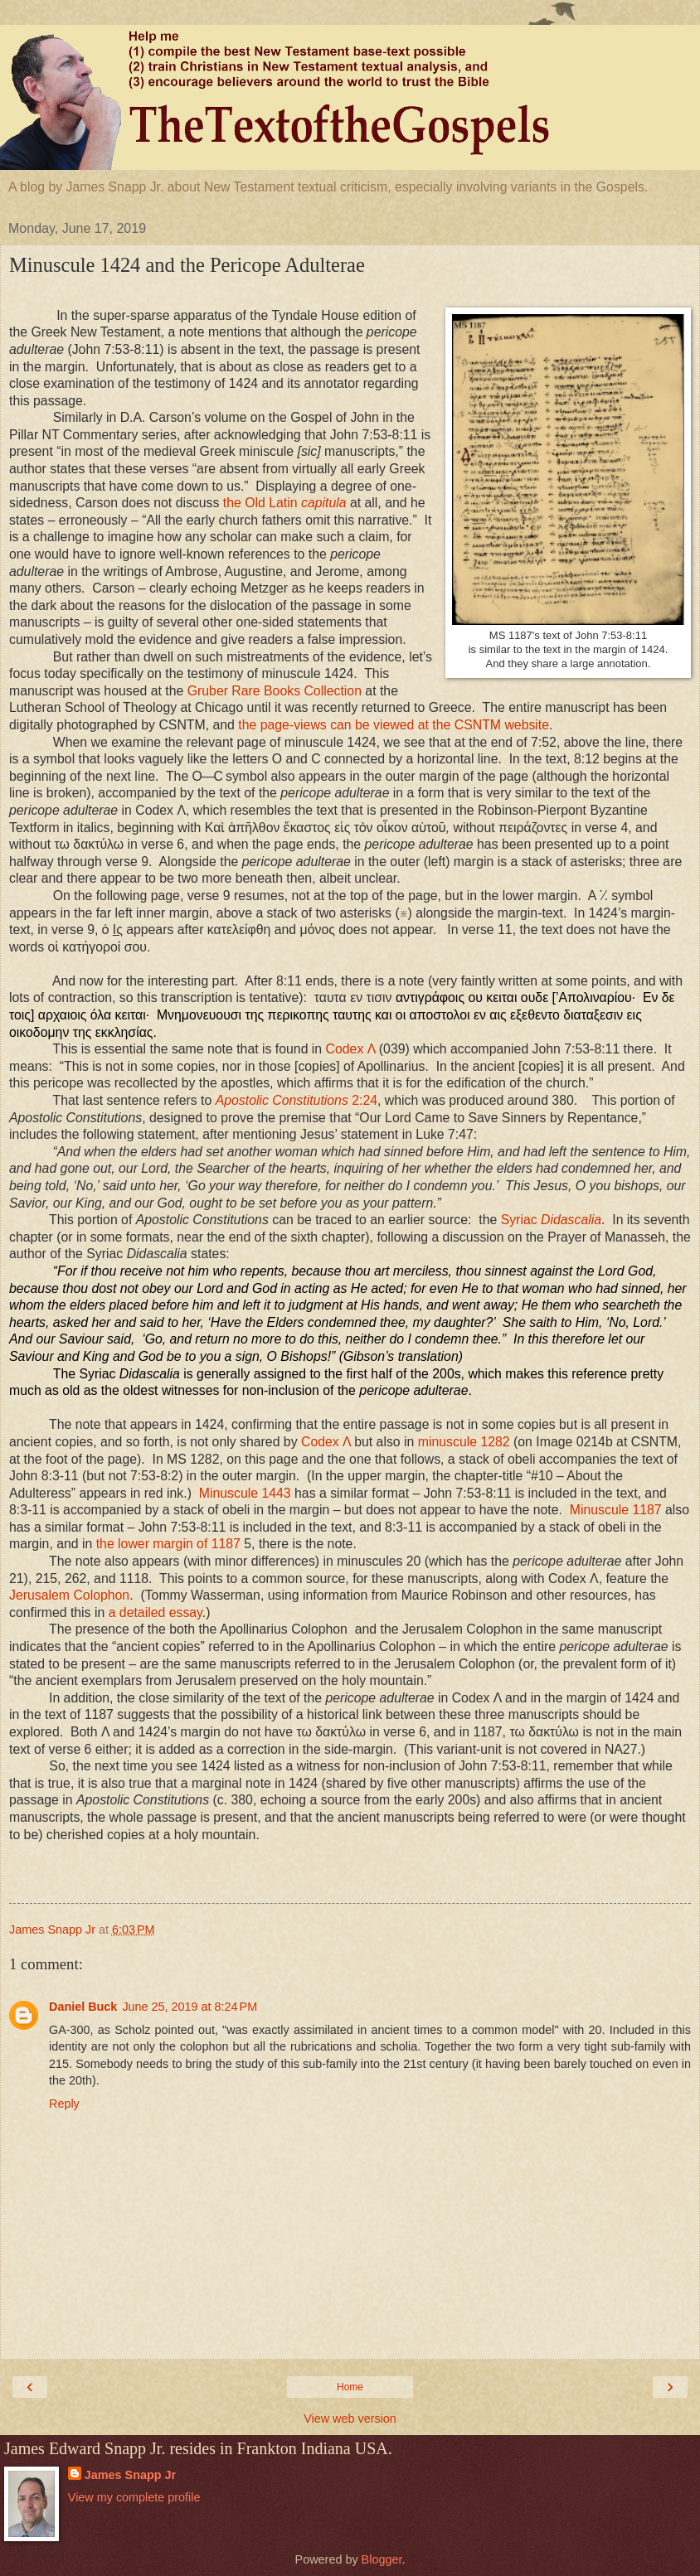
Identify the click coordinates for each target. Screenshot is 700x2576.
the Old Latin (285, 503)
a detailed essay (155, 1612)
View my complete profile (134, 2497)
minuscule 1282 (464, 1442)
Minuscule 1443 (245, 1493)
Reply (64, 2103)
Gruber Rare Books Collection (274, 691)
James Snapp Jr (130, 2475)
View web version (350, 2418)
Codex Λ (351, 1049)
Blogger (382, 2559)
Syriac (551, 1220)
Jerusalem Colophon (69, 1595)
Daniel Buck (83, 2006)
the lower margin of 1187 (168, 1544)
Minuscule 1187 (616, 1510)
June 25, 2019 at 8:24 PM (189, 2006)
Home (350, 2387)
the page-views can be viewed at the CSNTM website (393, 725)
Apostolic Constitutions (296, 1100)
